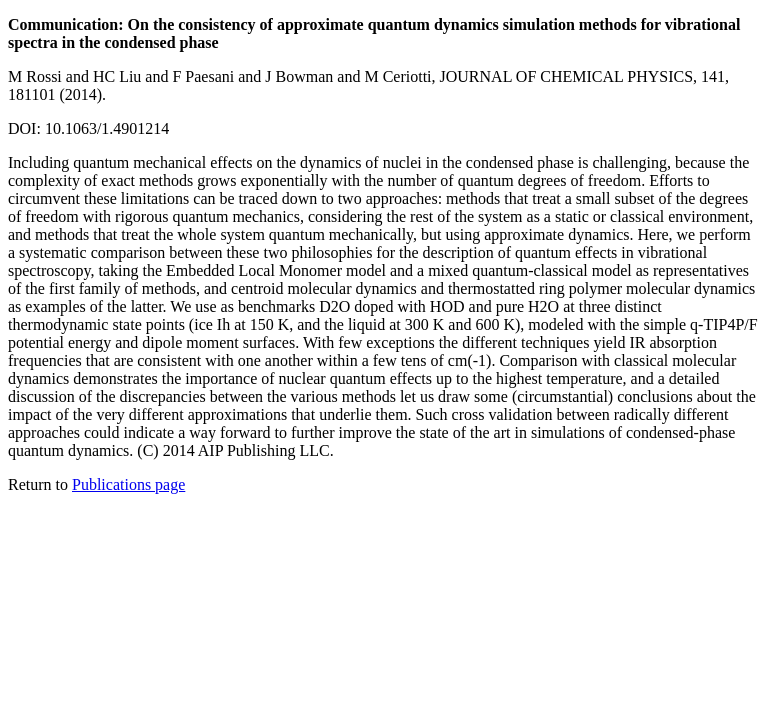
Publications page (128, 484)
